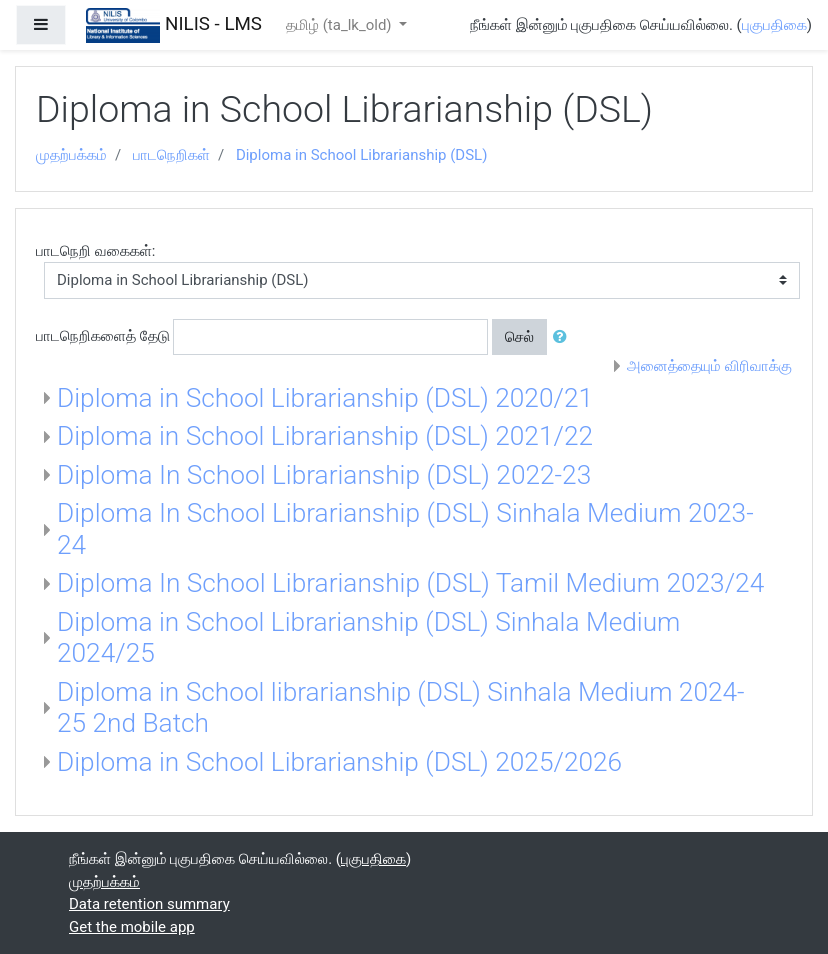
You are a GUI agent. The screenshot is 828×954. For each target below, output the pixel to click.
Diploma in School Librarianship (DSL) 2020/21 (325, 398)
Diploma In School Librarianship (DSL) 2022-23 (324, 475)
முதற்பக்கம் (71, 155)
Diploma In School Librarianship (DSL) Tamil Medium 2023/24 (410, 583)
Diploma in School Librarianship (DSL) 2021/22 (325, 436)
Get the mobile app (132, 927)
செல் (519, 337)
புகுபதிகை (774, 25)
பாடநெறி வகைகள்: (95, 251)
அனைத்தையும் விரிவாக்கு (709, 366)
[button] (564, 337)
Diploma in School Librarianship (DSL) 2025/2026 (339, 762)
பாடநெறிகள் (171, 155)
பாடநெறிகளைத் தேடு (103, 336)
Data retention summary (149, 904)
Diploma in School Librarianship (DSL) (362, 155)
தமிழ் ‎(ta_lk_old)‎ (340, 25)
